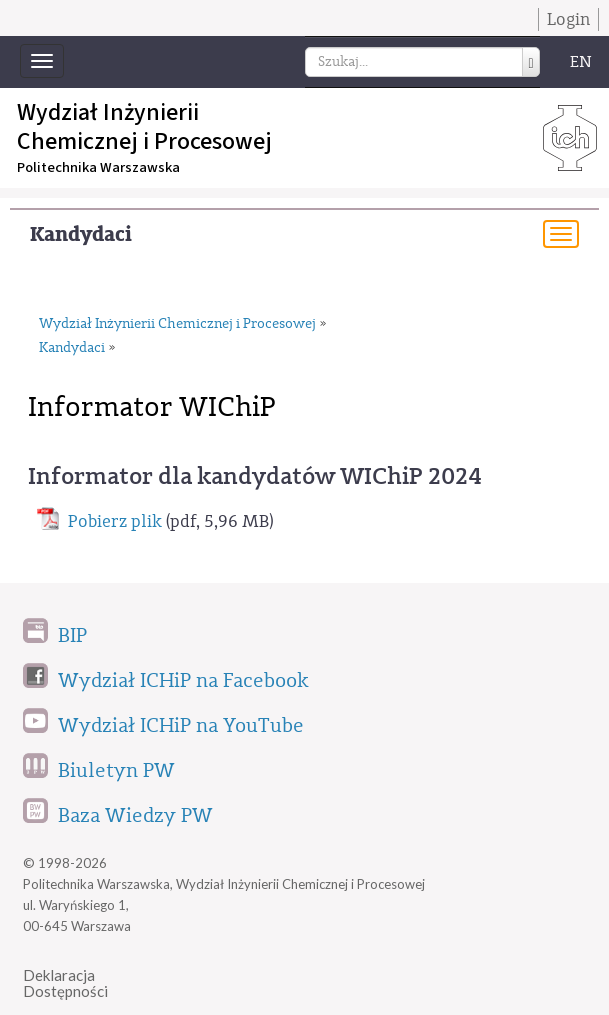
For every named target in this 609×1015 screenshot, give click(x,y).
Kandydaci (81, 234)
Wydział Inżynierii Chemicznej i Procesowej (177, 324)
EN (581, 62)
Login (568, 19)
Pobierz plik (115, 521)
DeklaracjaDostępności (65, 983)
